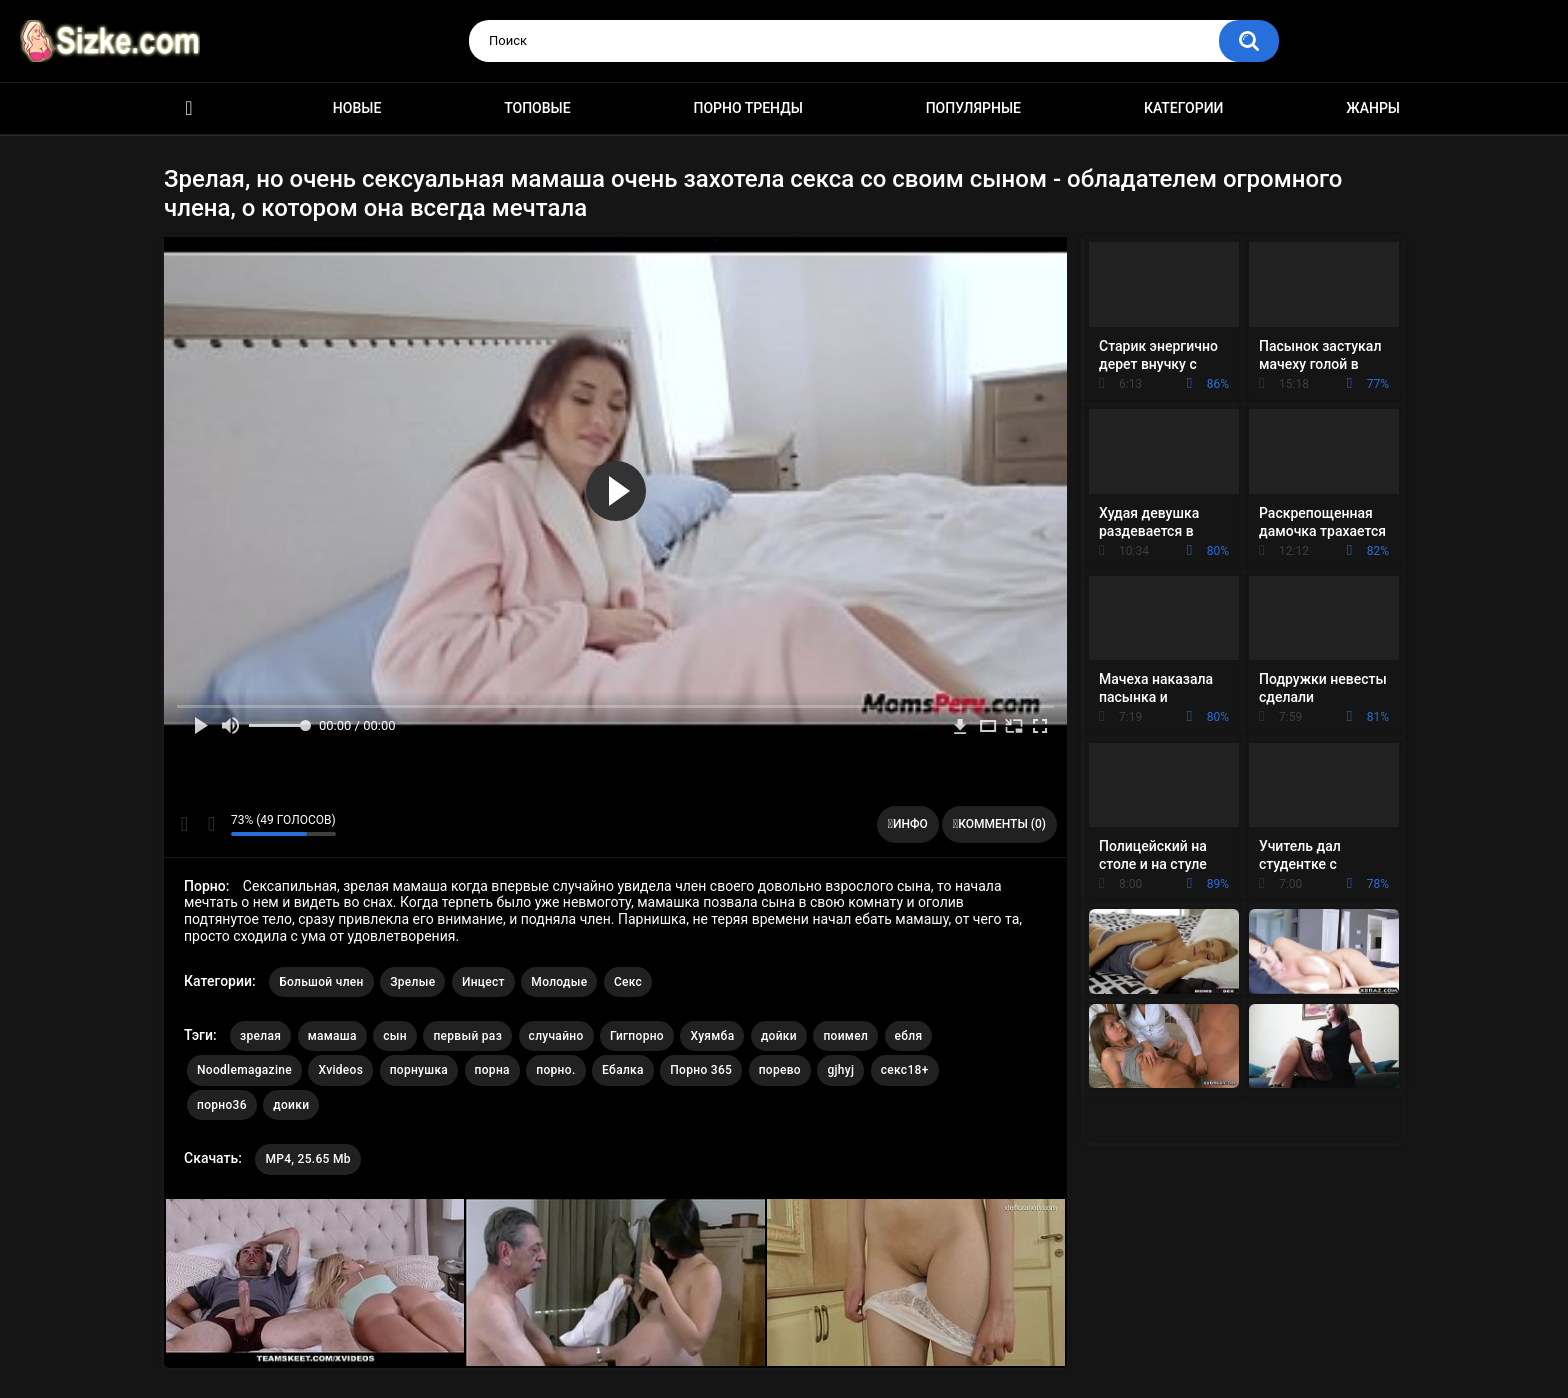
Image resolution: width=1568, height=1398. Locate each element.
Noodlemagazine (244, 1070)
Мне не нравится (210, 824)
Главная (189, 108)
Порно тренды (747, 108)
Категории (1184, 108)
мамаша (332, 1036)
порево (780, 1070)
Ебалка (623, 1070)
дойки (779, 1036)
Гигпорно (637, 1036)
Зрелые (412, 982)
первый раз (467, 1036)
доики (291, 1105)
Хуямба (712, 1036)
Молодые (559, 982)
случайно (556, 1036)
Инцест (483, 982)
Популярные (973, 108)
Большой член (321, 982)
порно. (555, 1070)
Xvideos (340, 1070)
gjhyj (840, 1070)
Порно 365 (701, 1070)
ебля (909, 1036)
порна (492, 1070)
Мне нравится (184, 824)
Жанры (1373, 108)
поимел (845, 1036)
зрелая (260, 1036)
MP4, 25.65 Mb (307, 1159)
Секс (628, 982)
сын (395, 1036)
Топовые (537, 108)
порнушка (419, 1070)
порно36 (222, 1105)
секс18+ (905, 1070)
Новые (357, 108)
